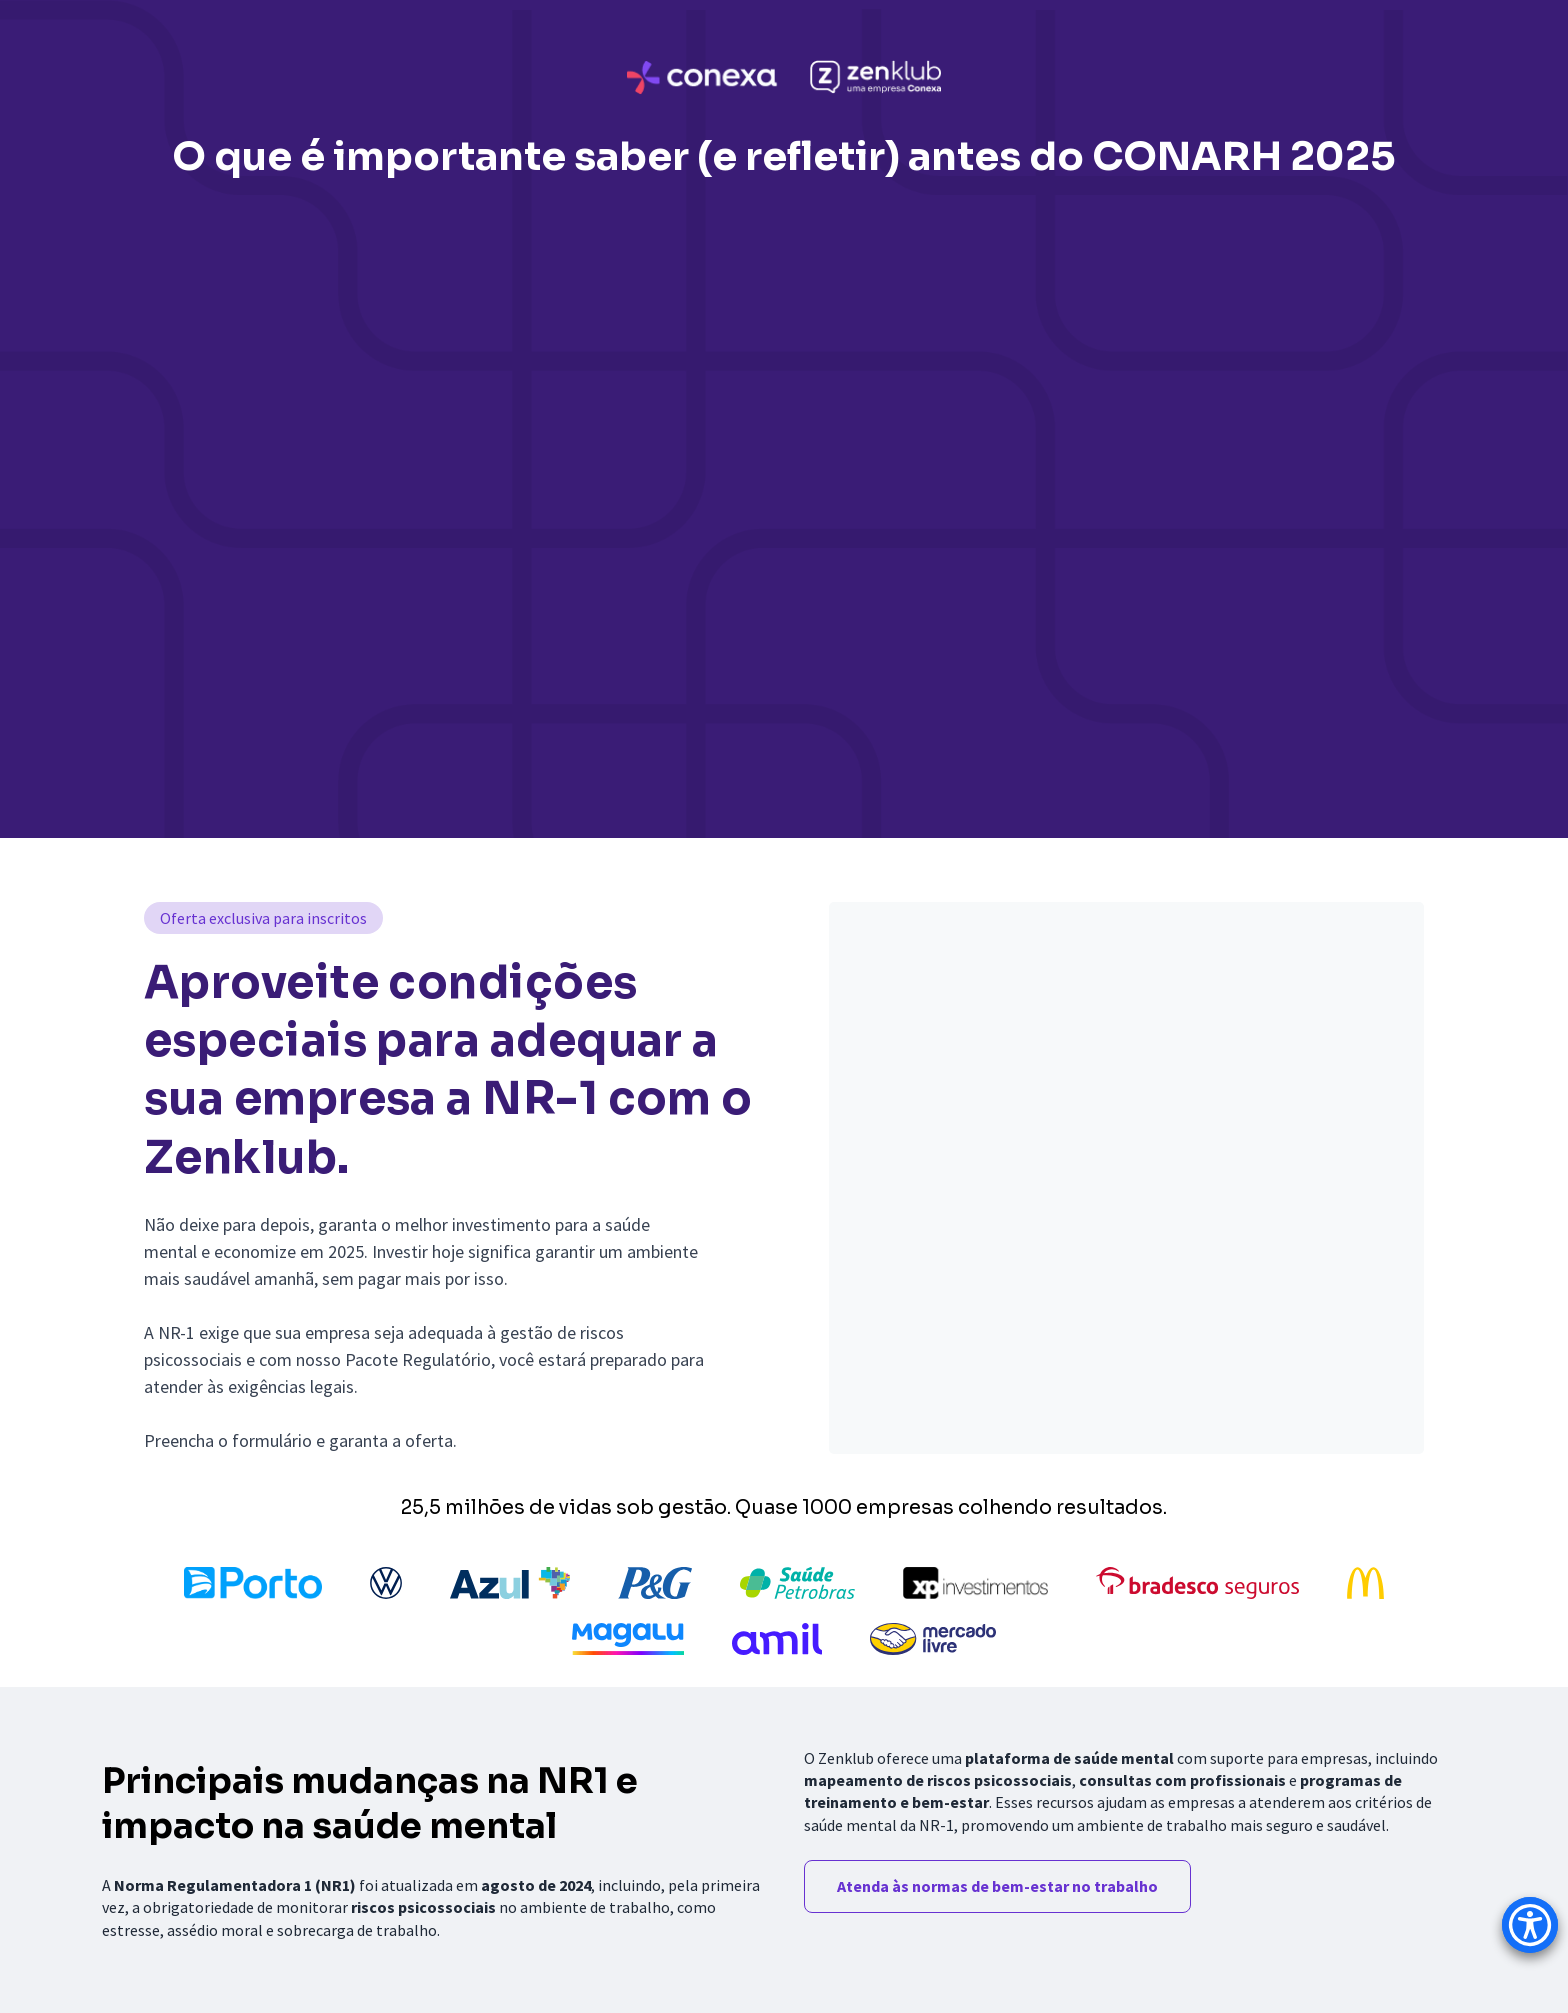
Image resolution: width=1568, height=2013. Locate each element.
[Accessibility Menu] (1530, 1925)
